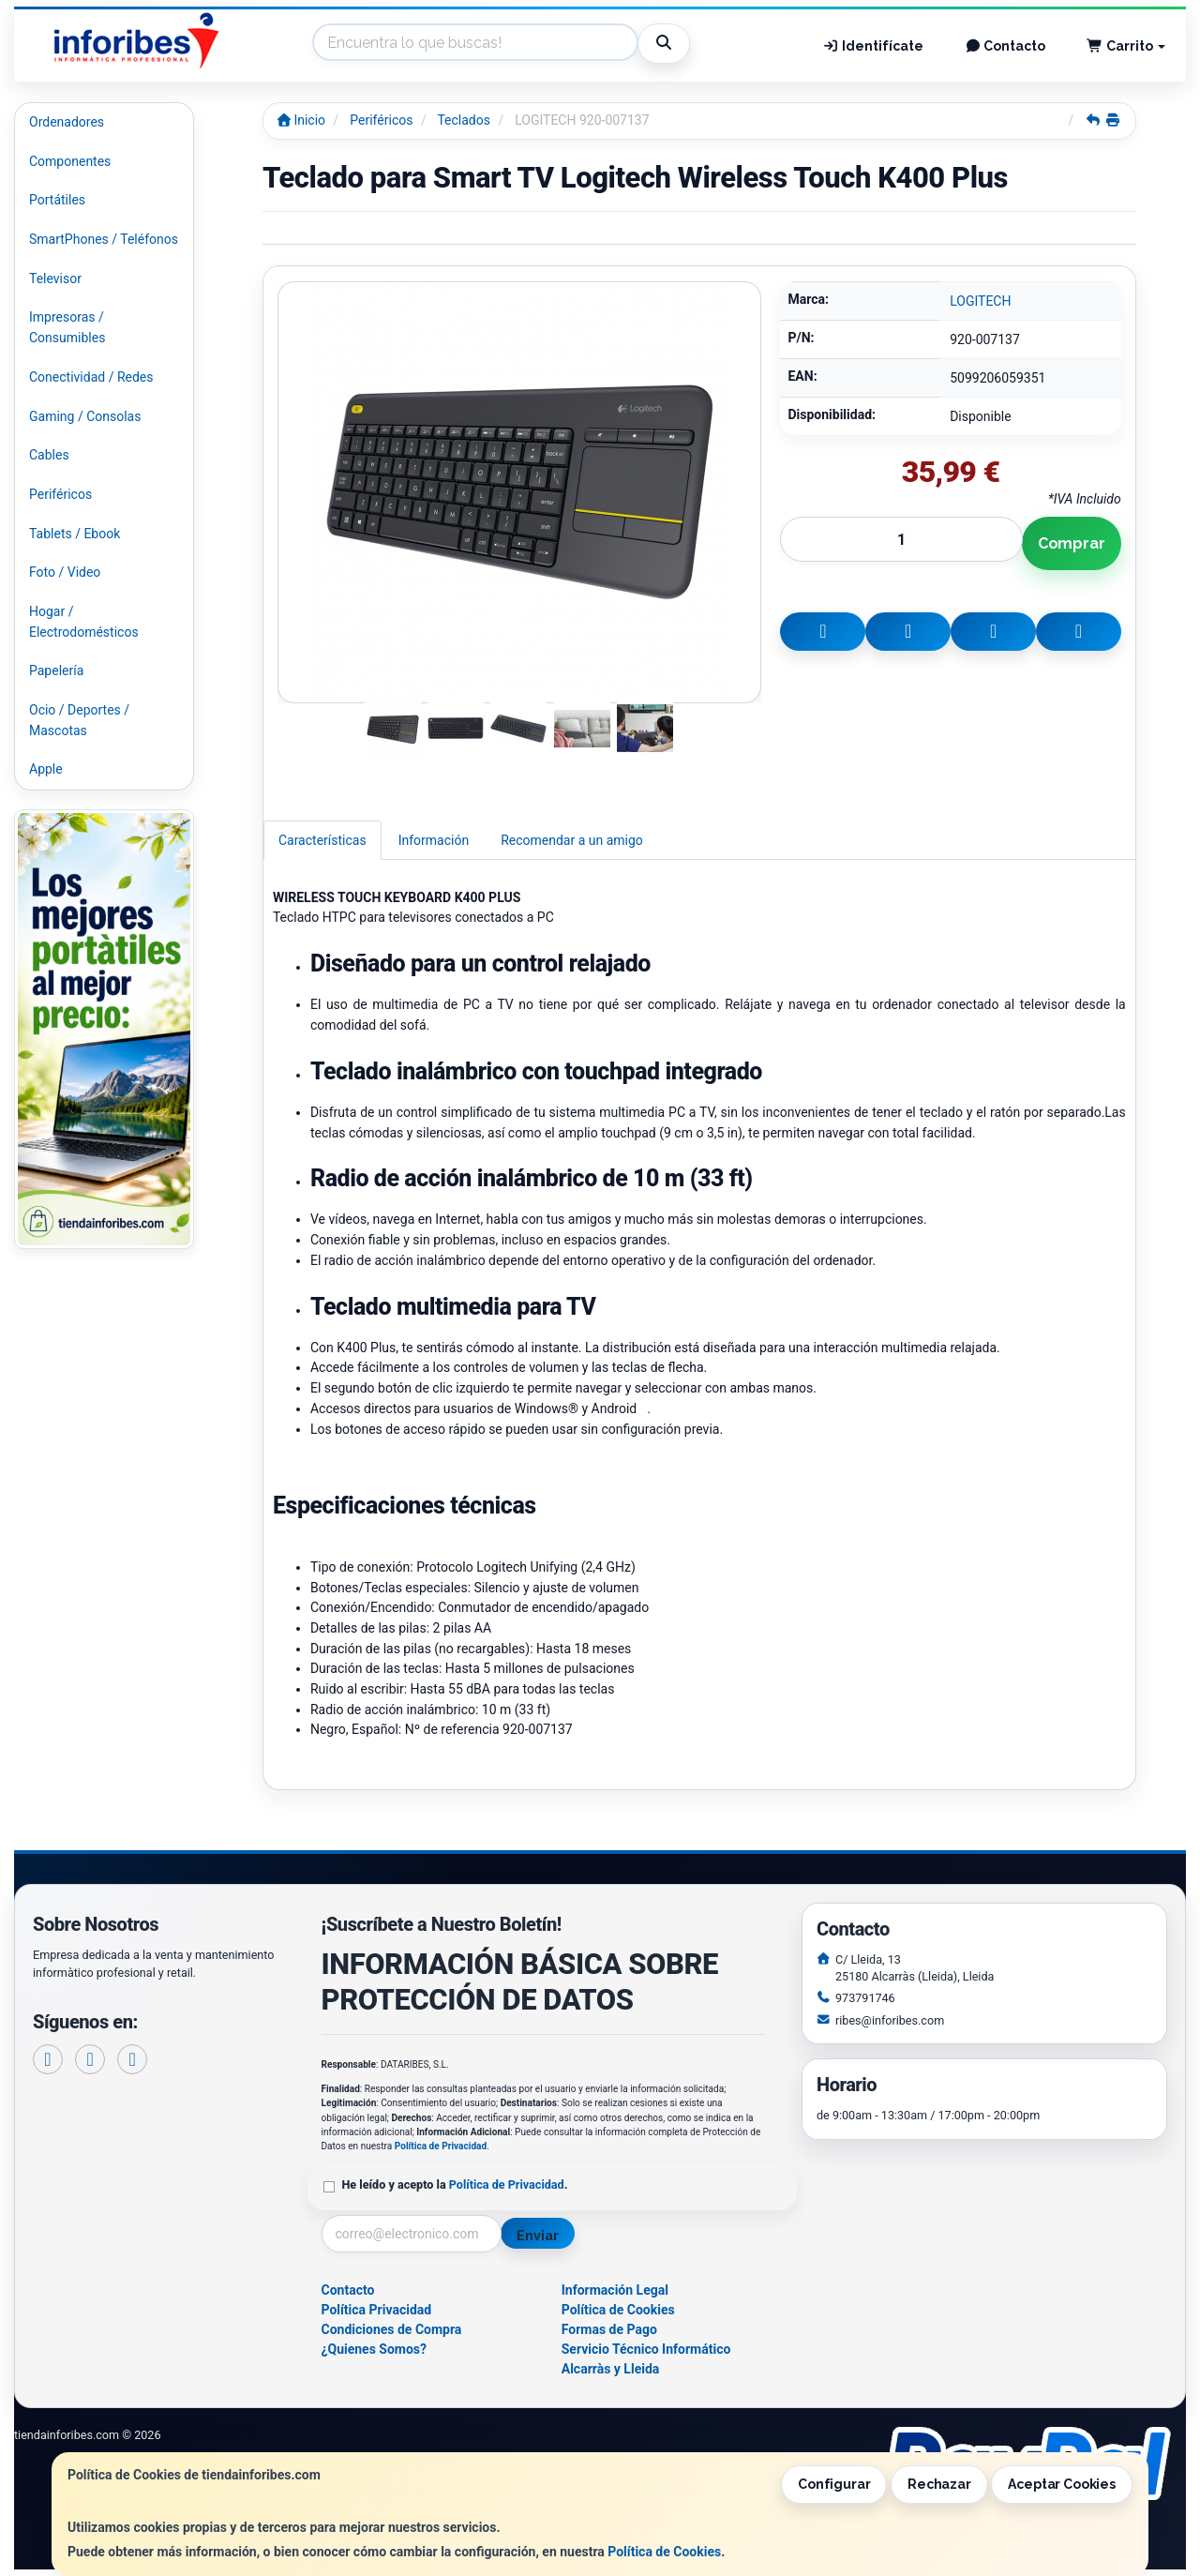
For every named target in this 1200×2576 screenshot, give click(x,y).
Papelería (56, 670)
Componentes (70, 161)
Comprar (1071, 543)
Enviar (537, 2235)
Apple (46, 768)
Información (433, 840)
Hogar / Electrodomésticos (84, 622)
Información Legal (615, 2289)
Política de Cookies (664, 2551)
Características (322, 840)
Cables (49, 454)
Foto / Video (64, 572)
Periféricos (60, 494)
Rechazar (939, 2484)
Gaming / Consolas (85, 416)
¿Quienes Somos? (375, 2349)
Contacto (1005, 45)
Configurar (834, 2484)
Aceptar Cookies (1062, 2484)
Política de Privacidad (441, 2146)
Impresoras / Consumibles (67, 327)
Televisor (55, 278)
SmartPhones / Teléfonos (103, 239)
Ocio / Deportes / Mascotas (79, 720)
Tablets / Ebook (74, 533)
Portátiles (57, 199)
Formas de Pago (609, 2329)
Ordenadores (66, 121)
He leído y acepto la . (455, 2184)
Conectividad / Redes (91, 376)
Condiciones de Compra (392, 2329)
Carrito (1126, 45)
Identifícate (872, 45)
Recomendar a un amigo (572, 840)
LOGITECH (980, 301)
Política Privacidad (377, 2309)
